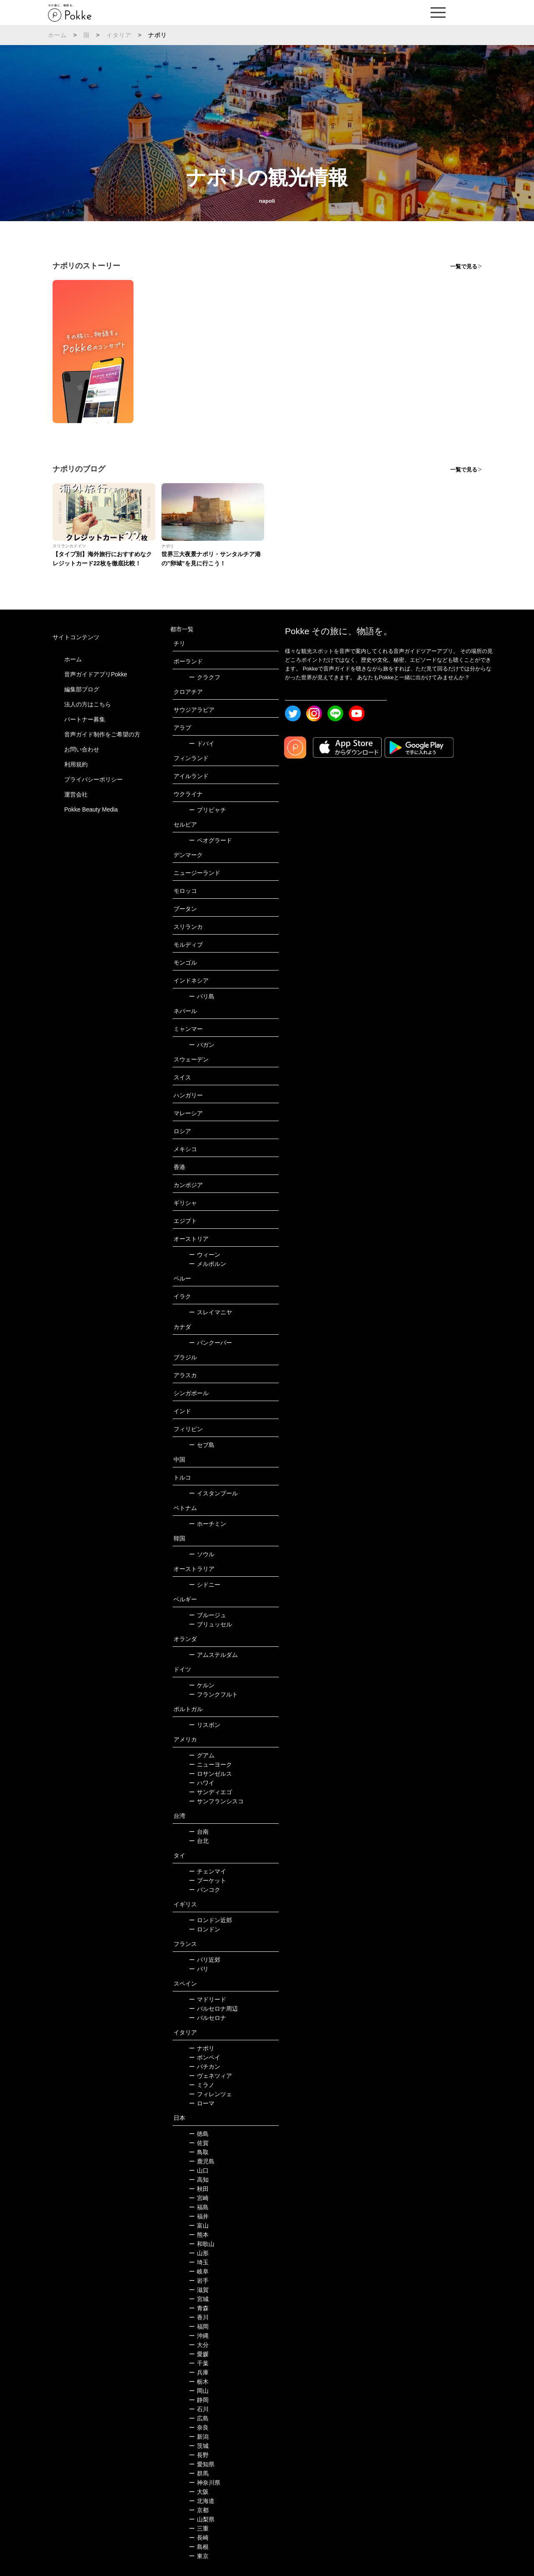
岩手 (199, 2280)
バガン (201, 1044)
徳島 (199, 2133)
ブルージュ (207, 1615)
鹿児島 (201, 2161)
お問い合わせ (81, 749)
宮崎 (199, 2198)
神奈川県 (204, 2482)
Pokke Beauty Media (91, 809)
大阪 (199, 2491)
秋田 (199, 2188)
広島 (199, 2418)
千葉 (199, 2363)
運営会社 (76, 794)
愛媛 (199, 2354)
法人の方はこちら (87, 704)
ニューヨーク (210, 1764)
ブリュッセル (210, 1624)
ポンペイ (204, 2057)
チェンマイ (207, 1871)
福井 (199, 2216)
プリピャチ (207, 810)
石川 (199, 2409)
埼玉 (199, 2262)
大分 (199, 2345)
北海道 (201, 2501)
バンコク (204, 1889)
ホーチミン (207, 1523)
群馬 (199, 2473)
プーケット (207, 1880)
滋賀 (199, 2289)
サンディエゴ (210, 1792)
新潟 (199, 2436)
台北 (199, 1840)
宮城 (199, 2299)
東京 (199, 2556)
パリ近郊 (204, 1959)
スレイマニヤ (210, 1312)
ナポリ (201, 2048)
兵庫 (199, 2372)
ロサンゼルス (210, 1773)
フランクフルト (213, 1694)
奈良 (199, 2427)
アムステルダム (213, 1654)
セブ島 (201, 1445)
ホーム (57, 35)
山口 (199, 2170)
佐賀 (199, 2143)
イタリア (119, 35)
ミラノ (201, 2085)
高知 (199, 2179)
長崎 (199, 2537)
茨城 (199, 2445)
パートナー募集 (84, 719)
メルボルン (207, 1263)
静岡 (199, 2400)
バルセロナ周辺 (213, 2008)
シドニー (204, 1584)
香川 (199, 2317)
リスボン (204, 1725)
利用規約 (76, 764)
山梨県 (201, 2519)
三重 (199, 2528)
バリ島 (201, 996)
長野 (199, 2455)
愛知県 (201, 2464)
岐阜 (199, 2271)
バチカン (204, 2066)
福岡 (199, 2326)
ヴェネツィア (210, 2075)
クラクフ (204, 677)
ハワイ (201, 1783)
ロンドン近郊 (210, 1920)
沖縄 (199, 2335)
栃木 (199, 2381)
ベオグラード (210, 840)
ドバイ (201, 743)
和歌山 (201, 2244)
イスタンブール (213, 1493)
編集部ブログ (81, 689)
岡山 (199, 2390)
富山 (199, 2225)
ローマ (201, 2103)
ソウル (201, 1554)
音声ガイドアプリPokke (95, 674)
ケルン (201, 1685)
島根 (199, 2546)
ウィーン (204, 1254)
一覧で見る (463, 266)
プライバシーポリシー (93, 779)
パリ (199, 1969)
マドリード (207, 1999)
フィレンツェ (210, 2094)
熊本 (199, 2234)
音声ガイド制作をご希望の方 (102, 734)
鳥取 (199, 2152)
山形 (199, 2253)
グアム (201, 1755)
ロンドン (204, 1929)
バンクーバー (210, 1342)
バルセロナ (207, 2017)
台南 (199, 1831)
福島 (199, 2207)
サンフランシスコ (216, 1801)
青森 (199, 2308)
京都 (199, 2510)
